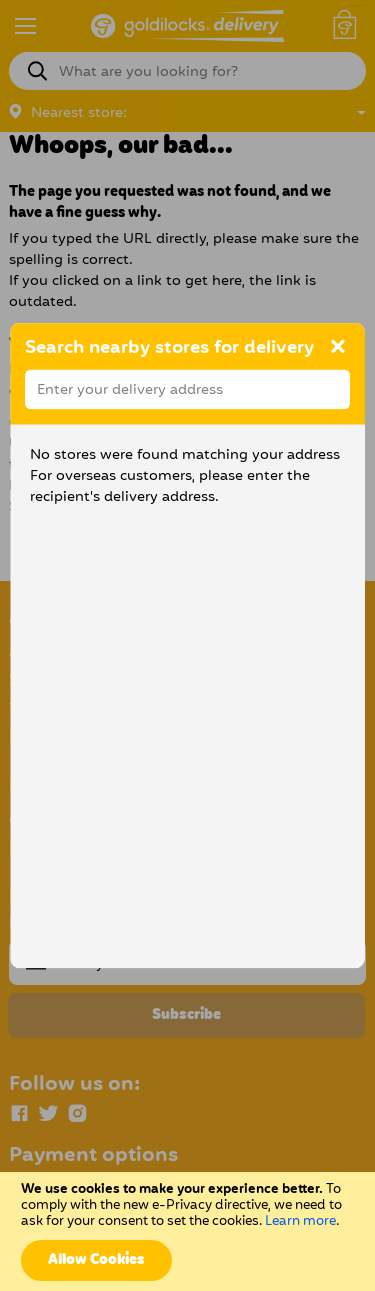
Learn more (300, 1221)
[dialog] (187, 646)
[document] (187, 1231)
